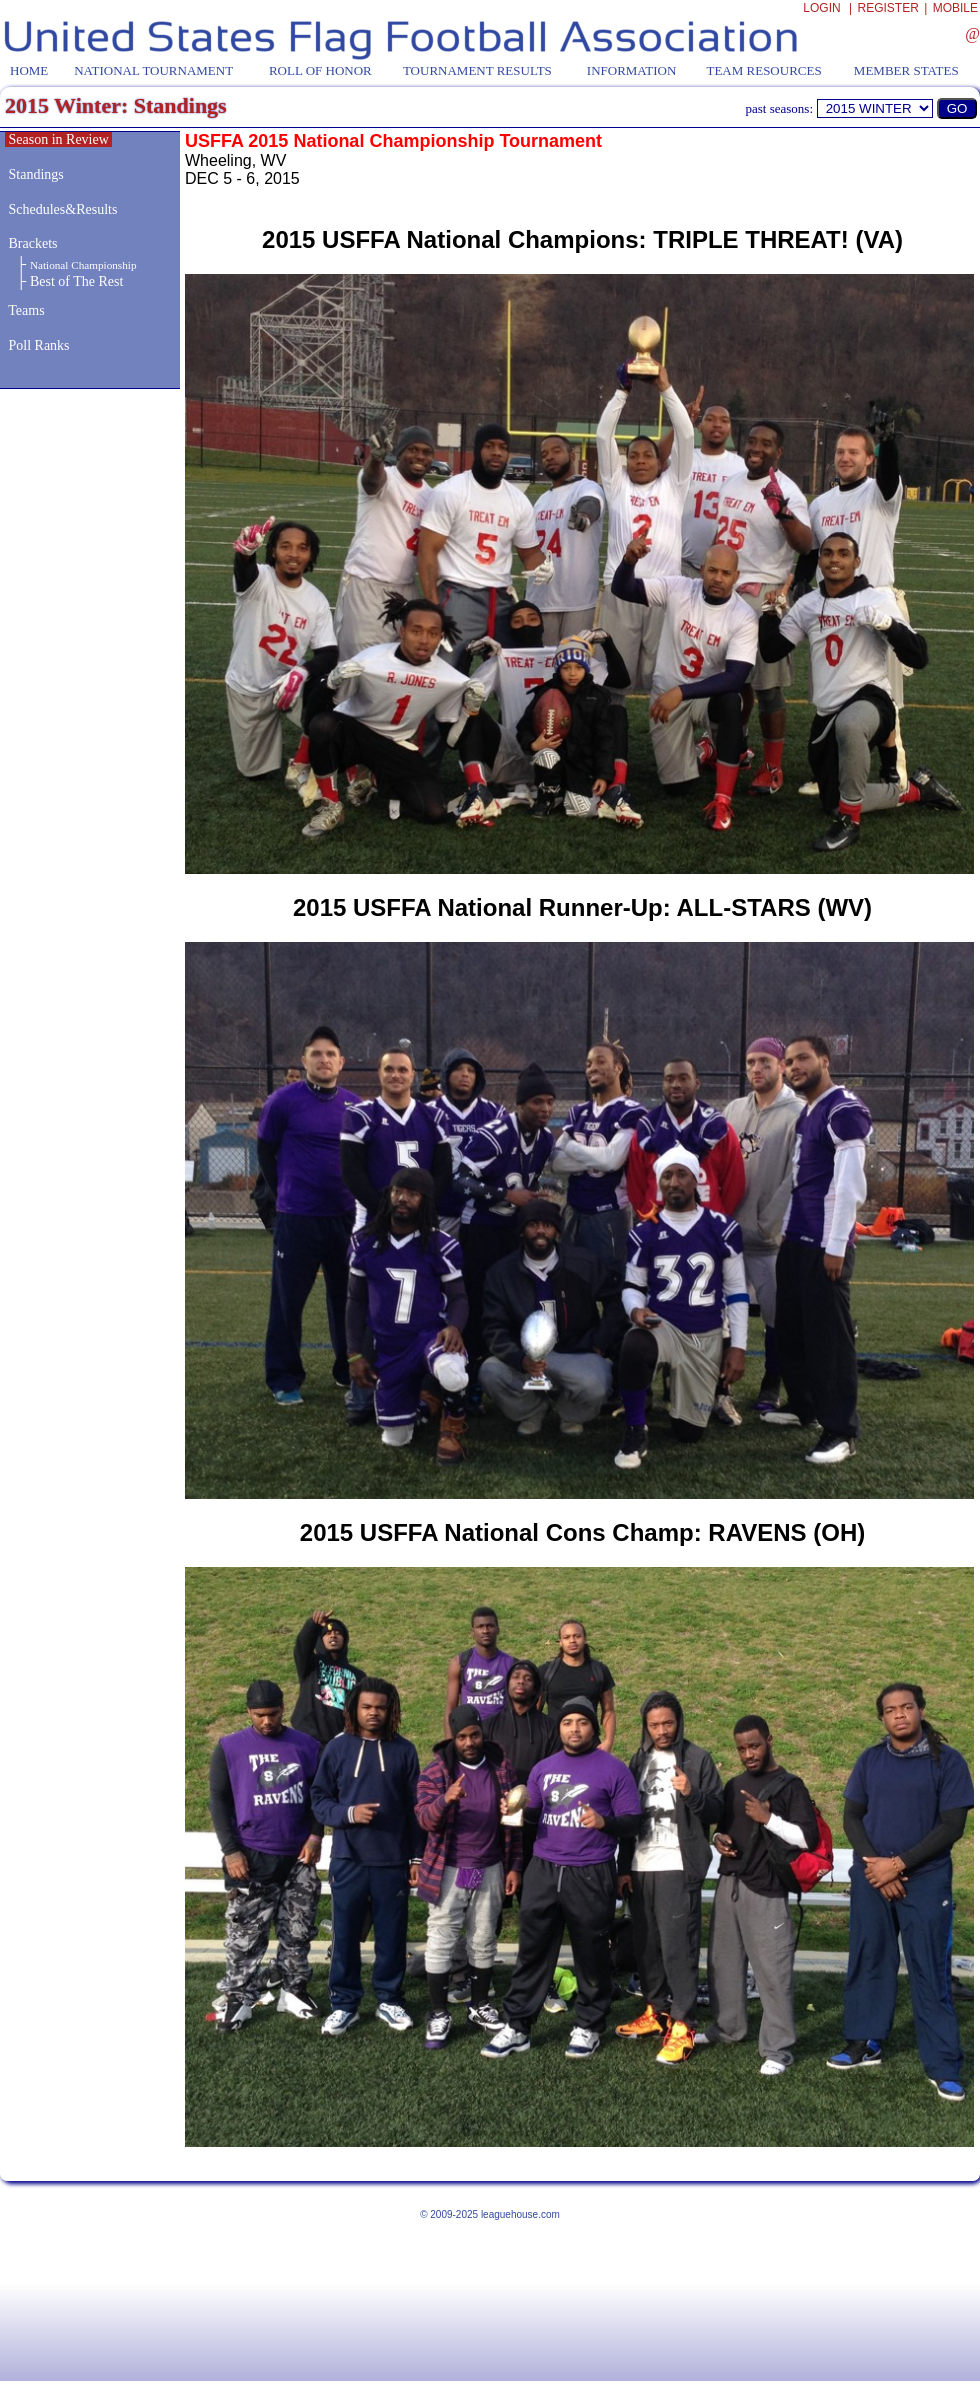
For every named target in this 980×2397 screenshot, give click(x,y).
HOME (29, 70)
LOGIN (821, 8)
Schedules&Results (63, 209)
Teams (26, 310)
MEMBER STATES (906, 70)
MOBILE (955, 8)
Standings (36, 174)
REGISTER (888, 8)
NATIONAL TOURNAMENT (153, 70)
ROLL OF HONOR (320, 70)
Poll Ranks (37, 345)
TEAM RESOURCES (763, 70)
